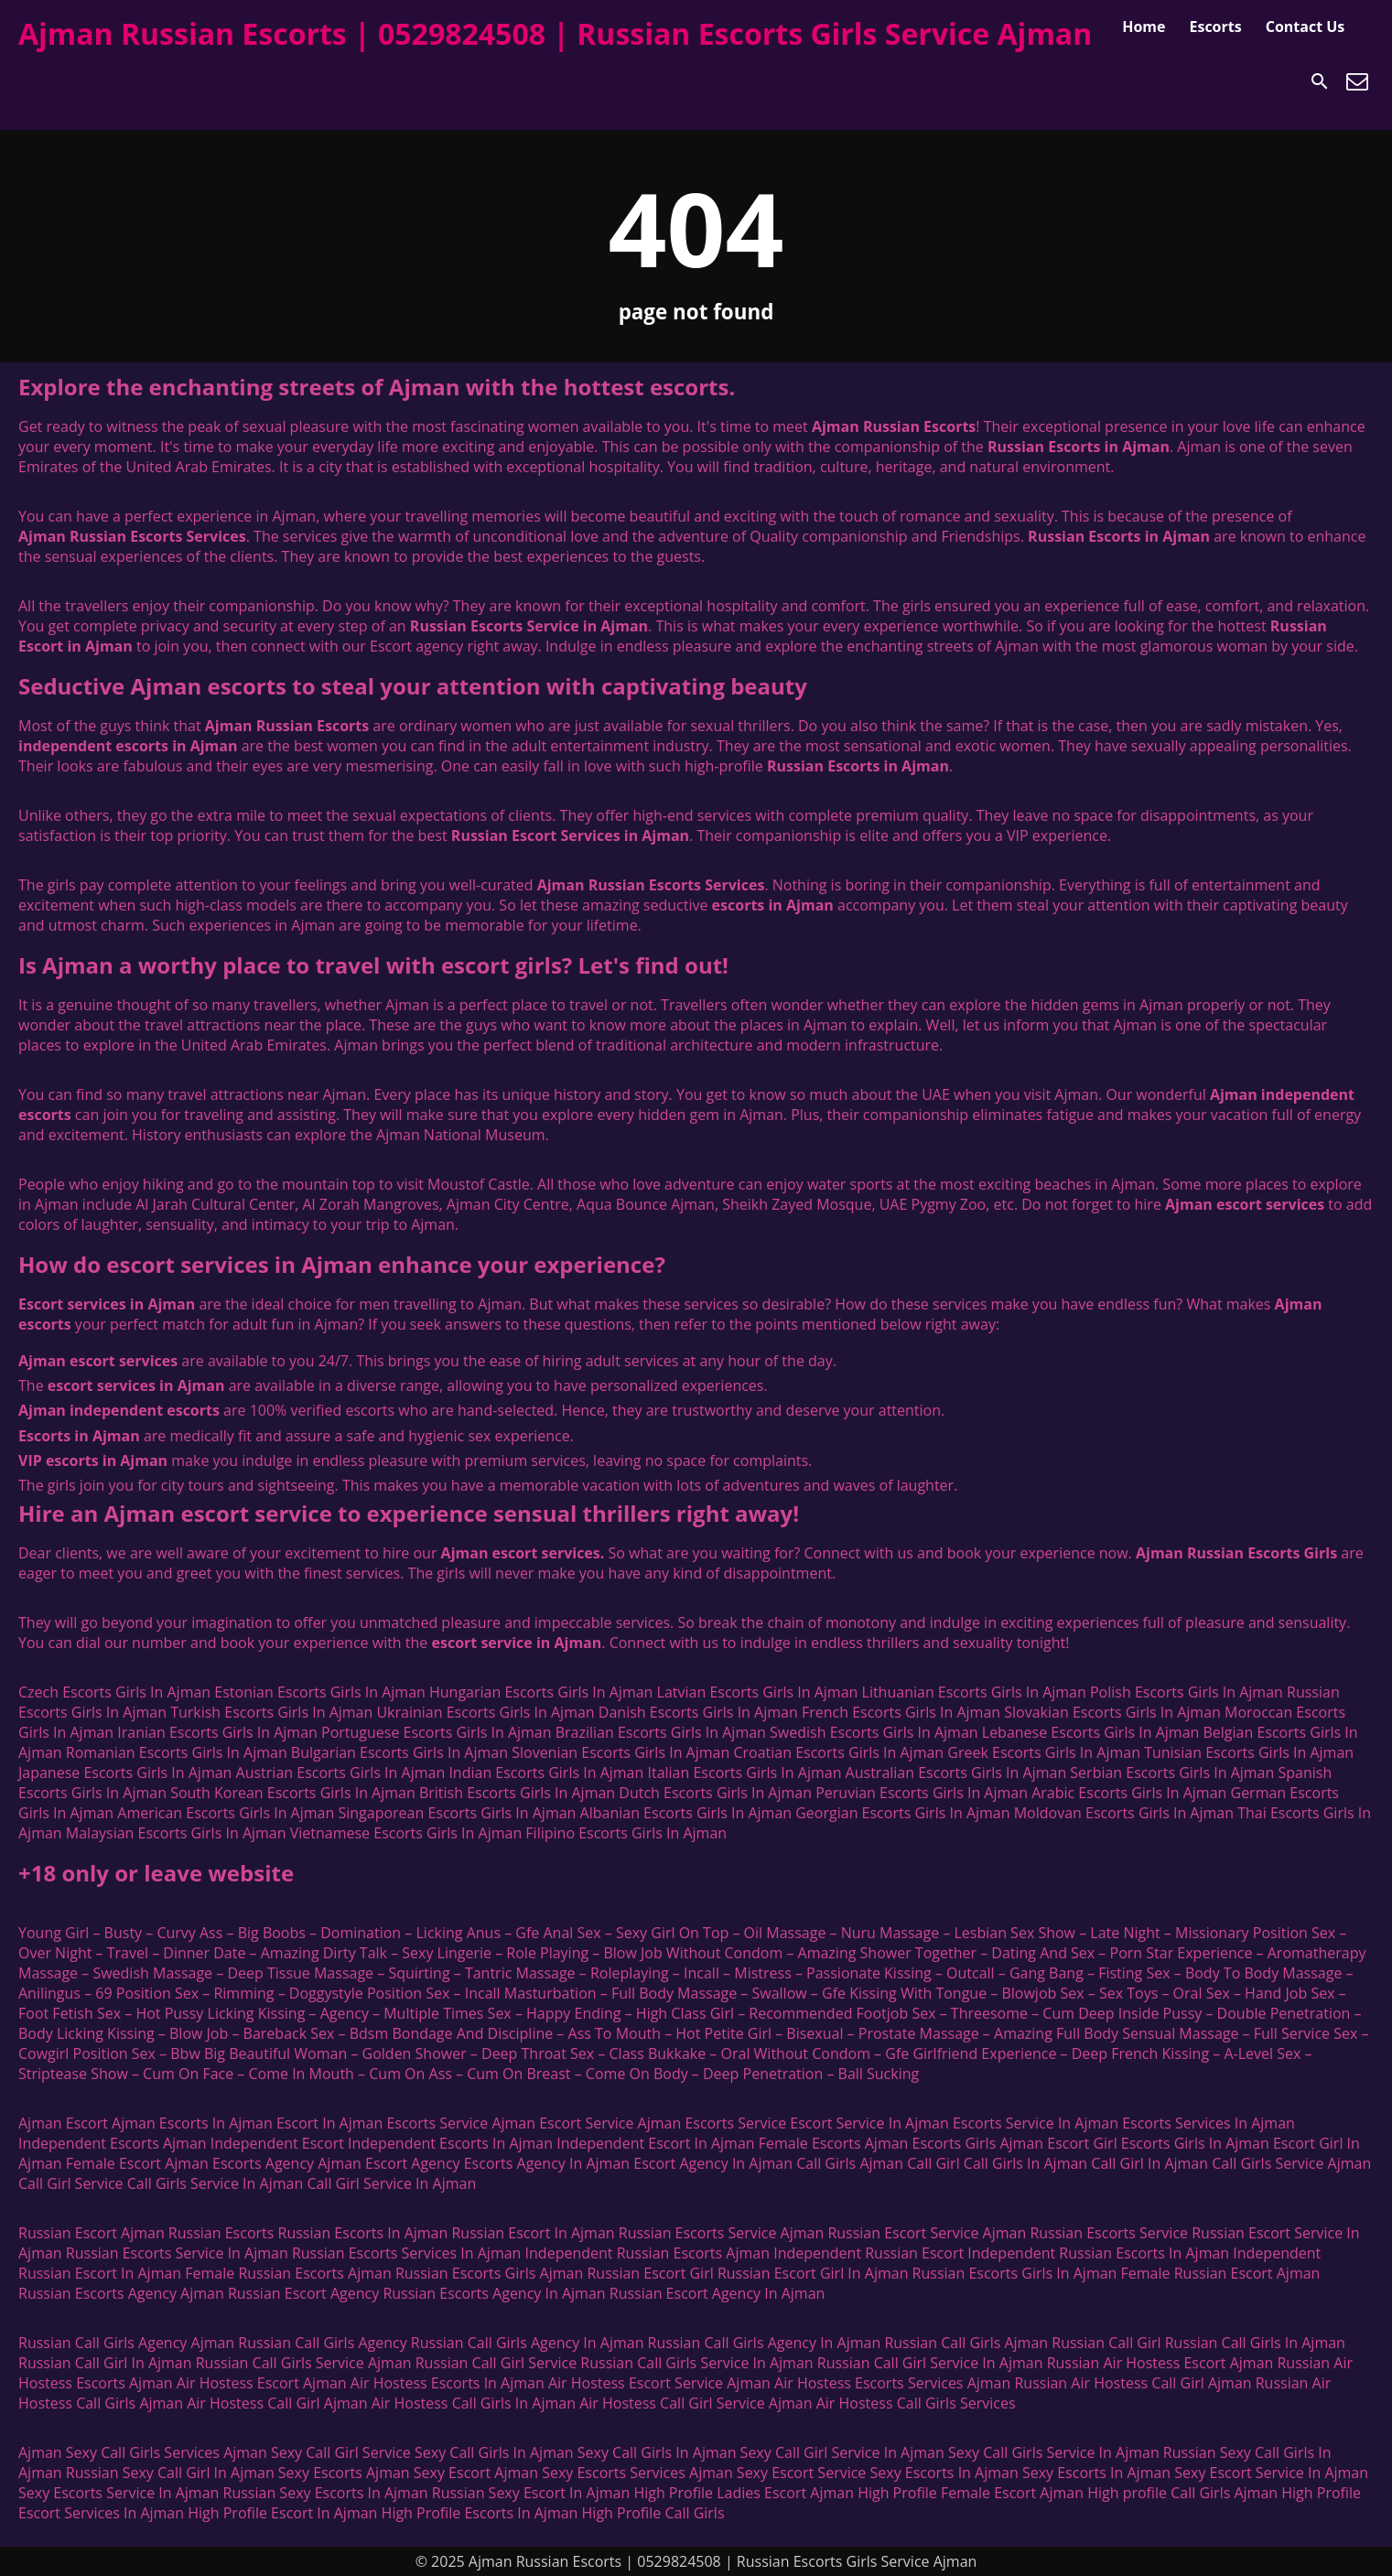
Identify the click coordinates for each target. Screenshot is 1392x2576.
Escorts (1215, 26)
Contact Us (1305, 26)
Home (1143, 26)
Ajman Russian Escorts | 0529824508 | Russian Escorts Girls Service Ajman (555, 33)
